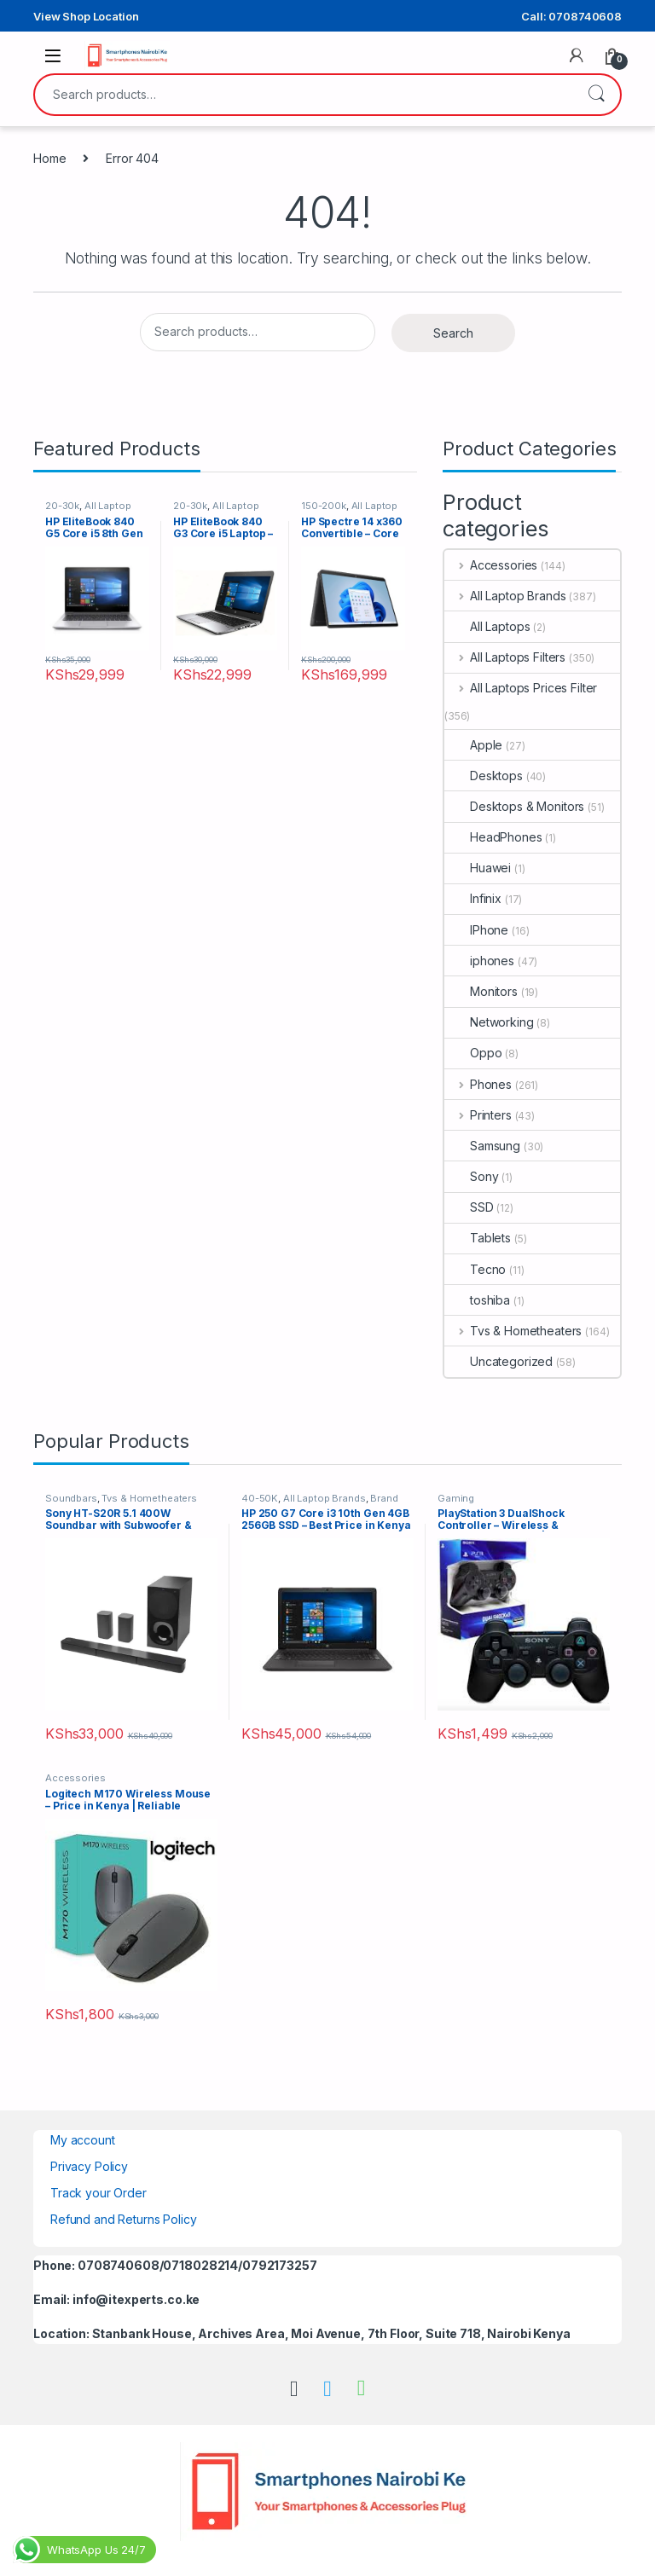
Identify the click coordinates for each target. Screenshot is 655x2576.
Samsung (482, 1145)
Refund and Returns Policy (123, 2219)
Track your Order (98, 2192)
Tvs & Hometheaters (513, 1330)
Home (49, 158)
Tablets (477, 1237)
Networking (489, 1022)
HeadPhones (493, 837)
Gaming (456, 1498)
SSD (469, 1207)
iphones (479, 960)
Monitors (481, 991)
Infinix (472, 898)
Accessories (490, 565)
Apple (473, 745)
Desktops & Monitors (514, 806)
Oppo (472, 1052)
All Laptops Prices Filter (520, 687)
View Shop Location (85, 16)
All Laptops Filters (504, 657)
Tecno (475, 1269)
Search (596, 94)
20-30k (62, 506)
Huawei (477, 867)
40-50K (259, 1498)
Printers (478, 1115)
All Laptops (487, 626)
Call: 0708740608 (571, 16)
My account (82, 2140)
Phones (478, 1084)
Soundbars (71, 1498)
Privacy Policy (89, 2166)
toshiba (477, 1300)
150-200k (323, 506)
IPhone (476, 930)
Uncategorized (498, 1361)
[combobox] (303, 94)
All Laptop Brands (504, 595)
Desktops (483, 775)
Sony (471, 1176)
